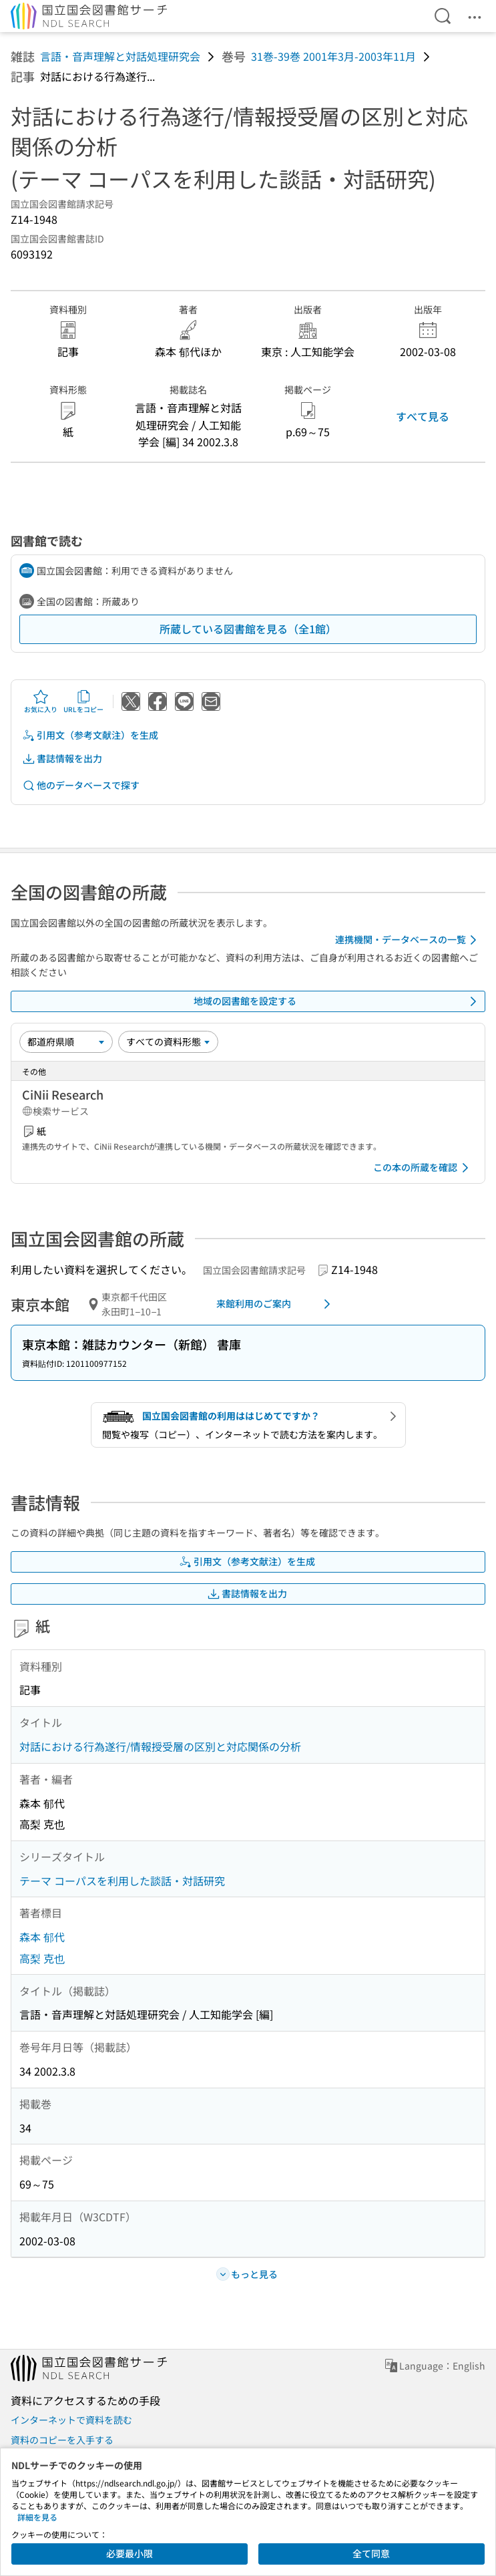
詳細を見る (37, 2517)
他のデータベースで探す (81, 785)
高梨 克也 (42, 1958)
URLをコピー (83, 701)
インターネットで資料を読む (71, 2419)
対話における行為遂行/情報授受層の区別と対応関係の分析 (160, 1746)
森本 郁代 (42, 1937)
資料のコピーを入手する (62, 2439)
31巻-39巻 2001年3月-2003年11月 (333, 56)
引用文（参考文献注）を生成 (90, 735)
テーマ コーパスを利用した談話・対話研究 (122, 1881)
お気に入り (40, 701)
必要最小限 (129, 2553)
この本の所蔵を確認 (423, 1168)
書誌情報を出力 (62, 759)
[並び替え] (66, 1041)
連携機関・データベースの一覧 (408, 940)
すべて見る (422, 416)
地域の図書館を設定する (338, 1001)
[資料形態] (168, 1041)
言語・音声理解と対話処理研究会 (120, 56)
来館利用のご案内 (275, 1304)
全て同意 (371, 2553)
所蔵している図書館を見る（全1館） (248, 629)
